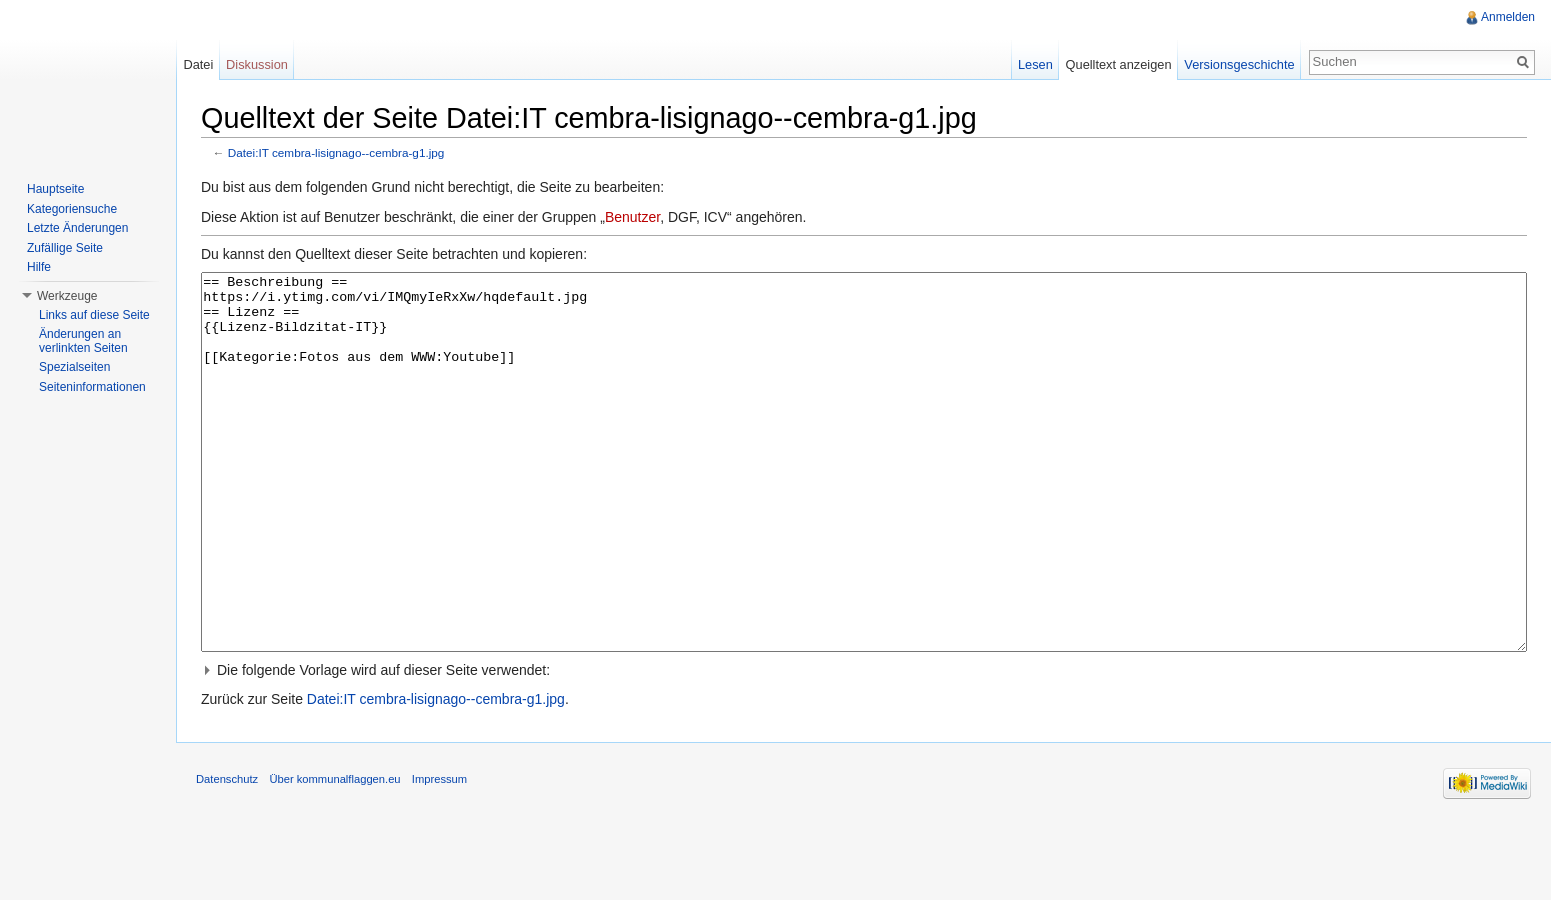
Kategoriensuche (72, 209)
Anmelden (1508, 17)
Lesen (1035, 64)
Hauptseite (55, 189)
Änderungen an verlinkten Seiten (83, 341)
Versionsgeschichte (1239, 64)
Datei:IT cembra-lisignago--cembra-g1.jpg (336, 152)
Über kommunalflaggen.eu (334, 854)
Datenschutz (227, 854)
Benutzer (632, 217)
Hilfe (39, 267)
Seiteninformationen (92, 387)
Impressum (439, 854)
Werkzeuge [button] (67, 296)
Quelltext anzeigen (1119, 64)
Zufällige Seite (65, 248)
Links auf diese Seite (94, 315)
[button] (864, 745)
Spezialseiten (74, 367)
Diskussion (257, 64)
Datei (198, 64)
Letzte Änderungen (77, 228)
